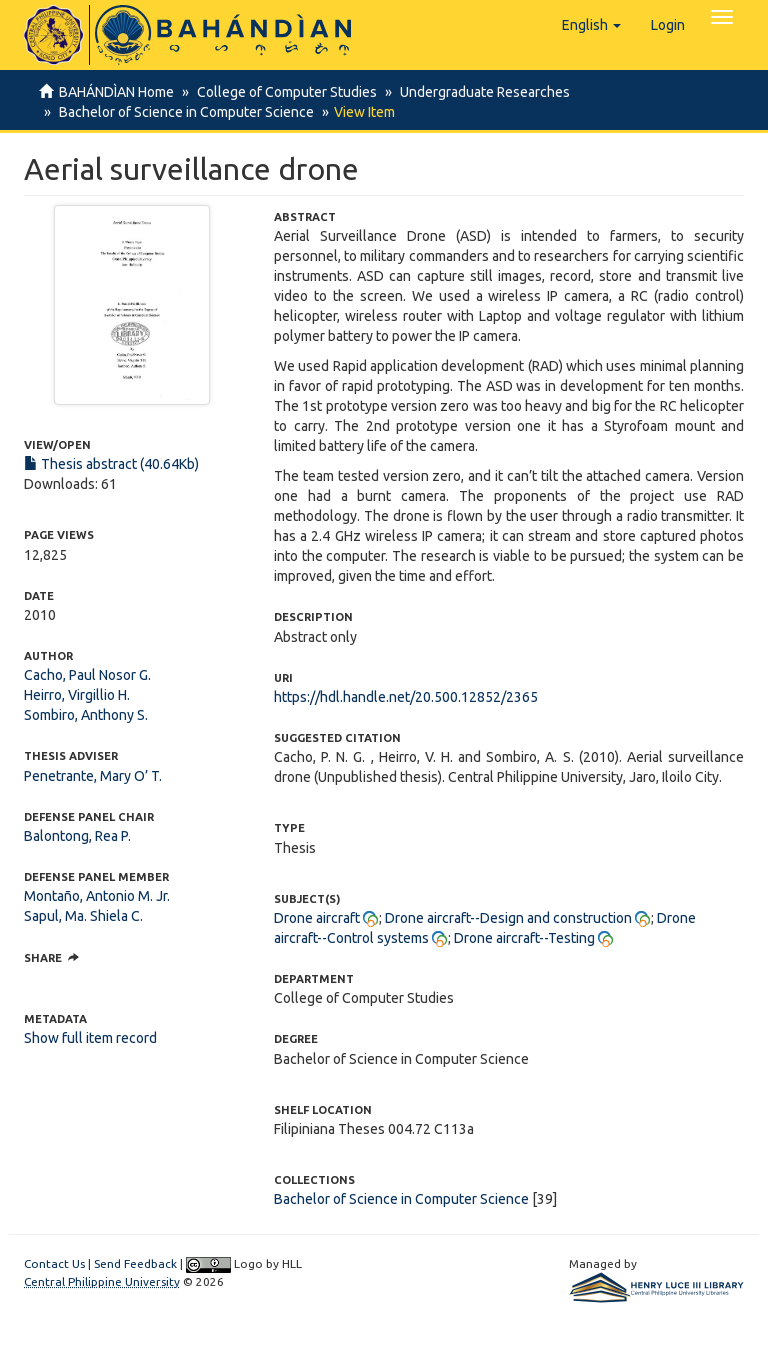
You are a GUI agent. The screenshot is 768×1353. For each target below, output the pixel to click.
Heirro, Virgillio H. (77, 695)
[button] (591, 25)
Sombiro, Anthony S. (86, 715)
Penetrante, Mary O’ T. (93, 776)
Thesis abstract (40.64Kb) (111, 464)
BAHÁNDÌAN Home (116, 92)
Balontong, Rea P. (77, 836)
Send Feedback (135, 1263)
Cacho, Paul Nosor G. (87, 675)
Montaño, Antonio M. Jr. (97, 896)
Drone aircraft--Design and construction (508, 918)
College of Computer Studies (284, 92)
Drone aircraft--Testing (524, 938)
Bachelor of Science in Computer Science (183, 112)
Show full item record (90, 1038)
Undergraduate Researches (479, 92)
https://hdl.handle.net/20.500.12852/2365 (406, 697)
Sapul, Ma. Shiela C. (83, 916)
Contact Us (54, 1263)
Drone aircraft (317, 918)
